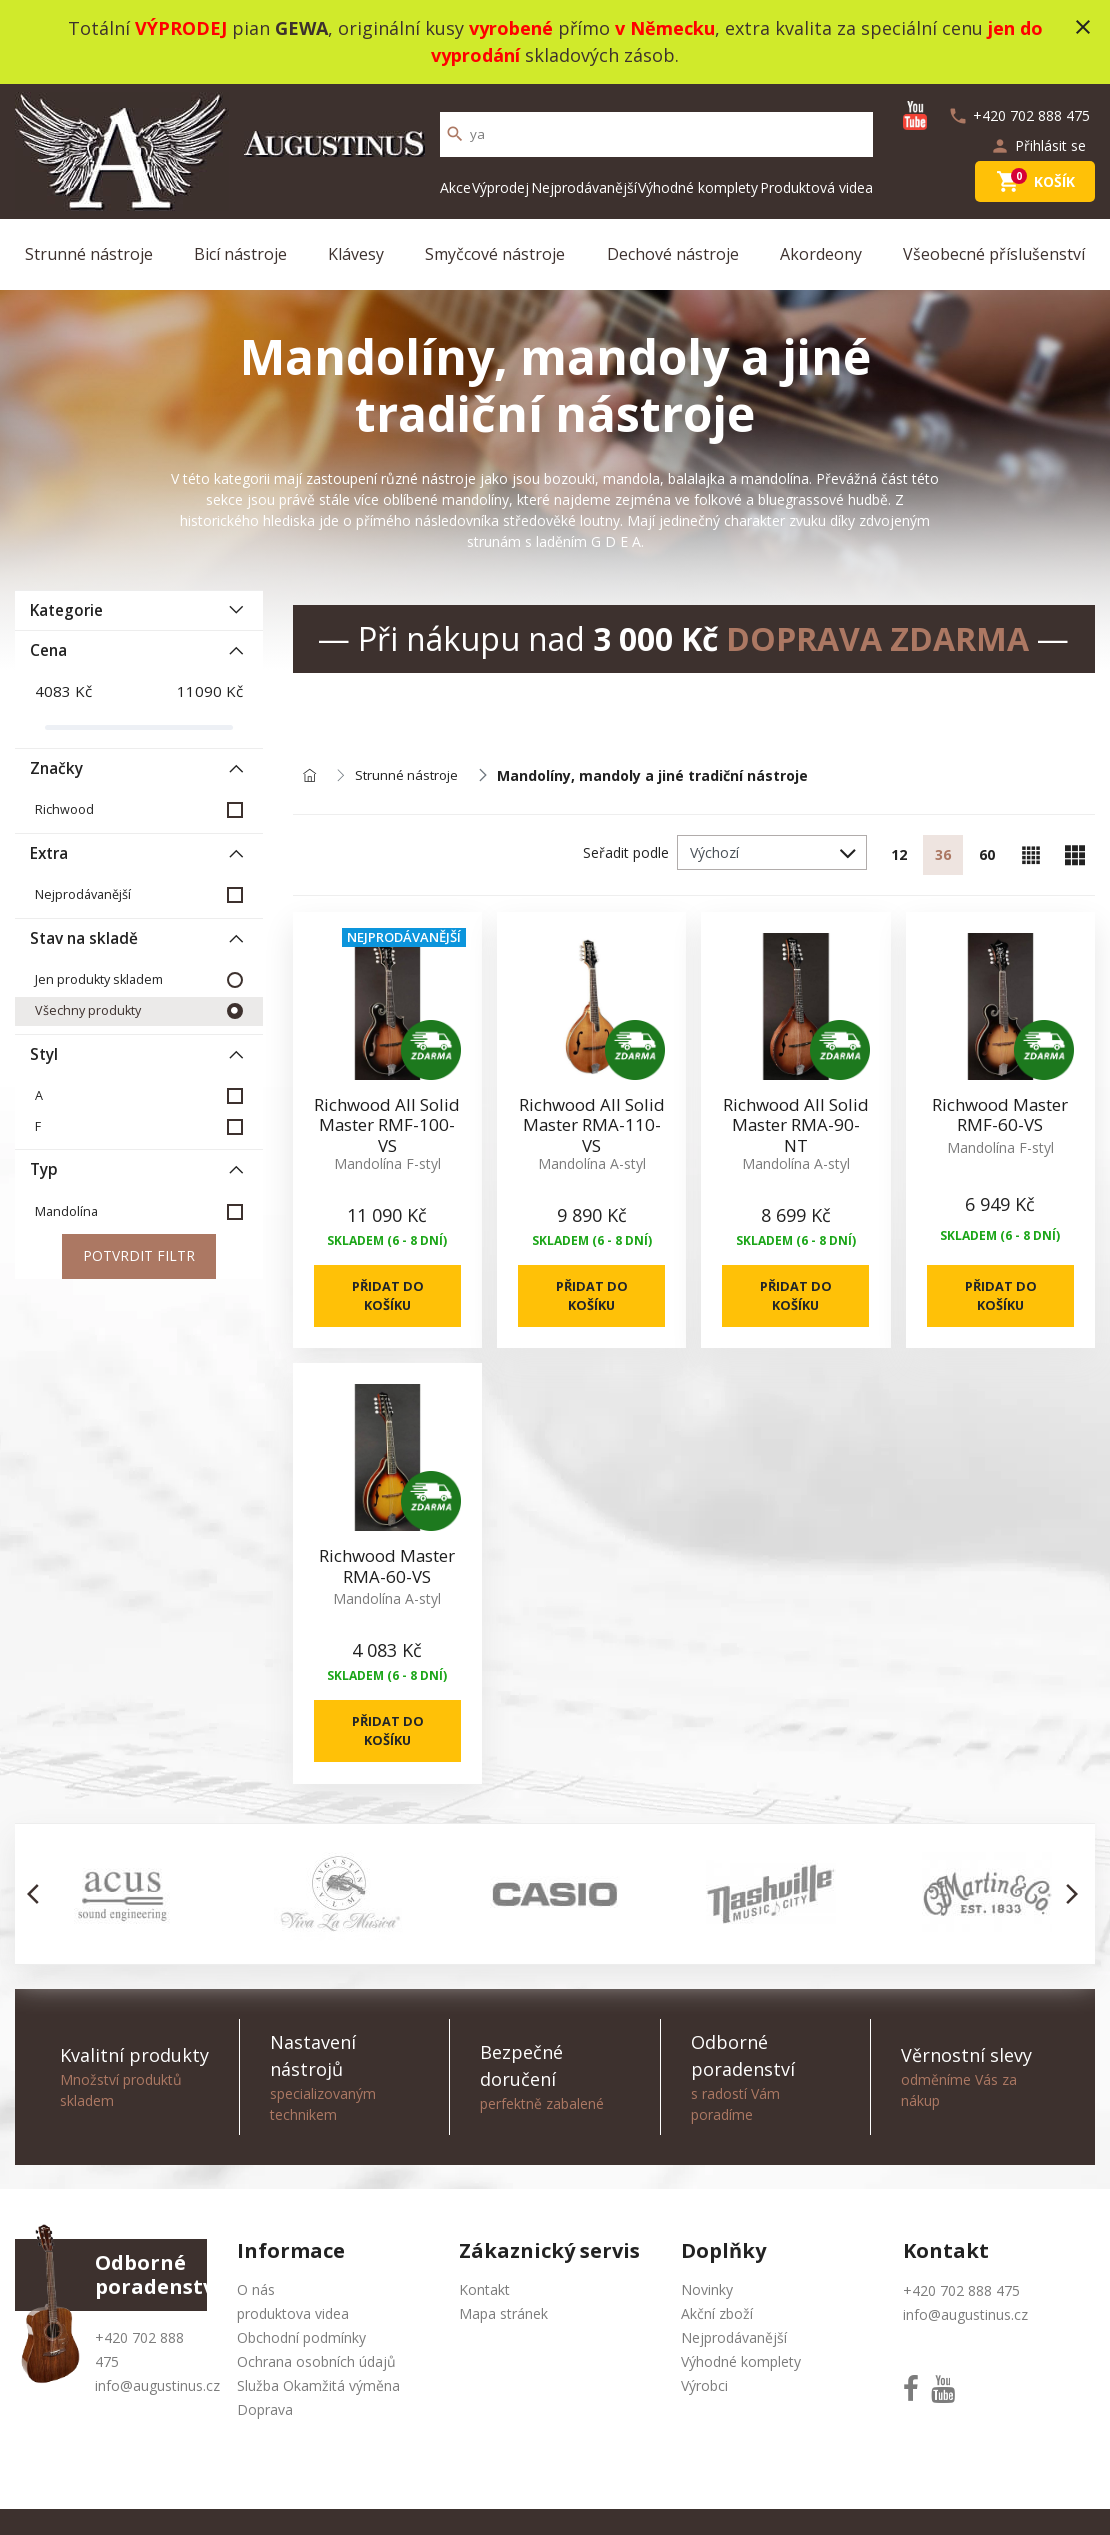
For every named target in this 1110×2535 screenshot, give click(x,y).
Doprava (265, 2441)
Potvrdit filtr (139, 1257)
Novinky (707, 2321)
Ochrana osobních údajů (316, 2393)
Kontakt (484, 2321)
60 (987, 855)
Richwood (64, 809)
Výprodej (500, 187)
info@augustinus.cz (157, 2417)
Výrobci (704, 2417)
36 (943, 855)
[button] (38, 1926)
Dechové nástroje (673, 254)
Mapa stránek (503, 2345)
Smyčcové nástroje (495, 254)
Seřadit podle (626, 853)
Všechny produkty (88, 1010)
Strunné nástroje (89, 254)
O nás (256, 2321)
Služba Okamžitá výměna (318, 2417)
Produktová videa (816, 187)
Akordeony (821, 254)
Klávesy (356, 254)
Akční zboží (717, 2345)
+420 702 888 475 (961, 2322)
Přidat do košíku (387, 1302)
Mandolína (66, 1211)
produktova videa (293, 2345)
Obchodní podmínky (301, 2369)
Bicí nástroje (240, 254)
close (1083, 27)
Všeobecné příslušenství (994, 254)
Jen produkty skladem (99, 979)
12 (899, 855)
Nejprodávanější (584, 187)
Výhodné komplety (698, 187)
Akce (455, 187)
